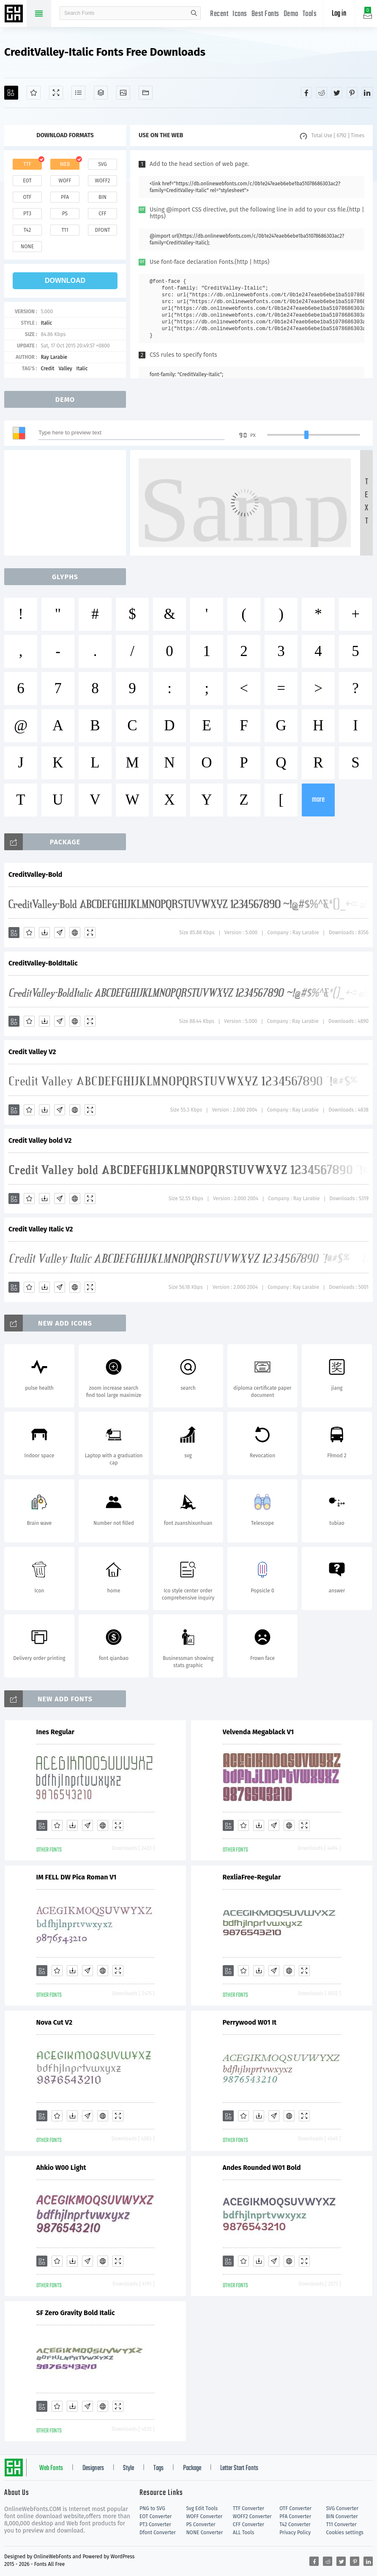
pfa (65, 197)
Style (128, 2468)
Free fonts (14, 14)
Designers (93, 2468)
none (27, 246)
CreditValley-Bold (35, 874)
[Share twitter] (336, 92)
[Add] (11, 93)
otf (27, 197)
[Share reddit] (321, 92)
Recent (219, 14)
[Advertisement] (67, 503)
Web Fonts (51, 2468)
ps (65, 214)
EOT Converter (155, 2516)
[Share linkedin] (367, 92)
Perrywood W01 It (250, 2022)
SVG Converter (342, 2508)
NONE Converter (204, 2532)
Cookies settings (344, 2532)
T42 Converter (295, 2524)
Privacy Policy (295, 2532)
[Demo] (56, 93)
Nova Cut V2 (54, 2022)
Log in (339, 14)
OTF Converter (295, 2508)
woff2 (102, 181)
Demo (291, 14)
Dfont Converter (157, 2532)
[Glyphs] (78, 93)
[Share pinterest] (352, 92)
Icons (239, 14)
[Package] (101, 93)
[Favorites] (34, 93)
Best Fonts (265, 14)
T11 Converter (341, 2524)
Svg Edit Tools (202, 2508)
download (65, 280)
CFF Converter (248, 2524)
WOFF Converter (204, 2516)
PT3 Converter (155, 2524)
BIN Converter (342, 2516)
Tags (158, 2468)
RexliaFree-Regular (252, 1877)
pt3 (27, 214)
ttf (27, 164)
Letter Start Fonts (239, 2468)
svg (102, 164)
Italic (46, 323)
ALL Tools (243, 2532)
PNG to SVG (152, 2508)
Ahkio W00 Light (61, 2168)
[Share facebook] (306, 92)
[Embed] (74, 932)
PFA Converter (295, 2516)
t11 (64, 230)
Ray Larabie (54, 357)
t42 (27, 230)
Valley (65, 368)
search (194, 13)
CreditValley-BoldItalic (43, 963)
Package (192, 2468)
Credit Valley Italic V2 (40, 1229)
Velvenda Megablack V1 (258, 1732)
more (318, 800)
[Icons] (123, 93)
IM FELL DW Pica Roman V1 (76, 1877)
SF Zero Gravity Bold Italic (75, 2313)
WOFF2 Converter (252, 2516)
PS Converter (200, 2524)
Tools (310, 14)
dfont (102, 230)
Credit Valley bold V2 (40, 1140)
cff (102, 214)
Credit (47, 368)
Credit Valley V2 (32, 1052)
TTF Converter (248, 2508)
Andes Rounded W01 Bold (262, 2168)
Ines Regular (55, 1732)
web (65, 164)
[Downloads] (44, 932)
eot (27, 181)
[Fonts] (146, 93)
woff (64, 181)
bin (102, 197)
